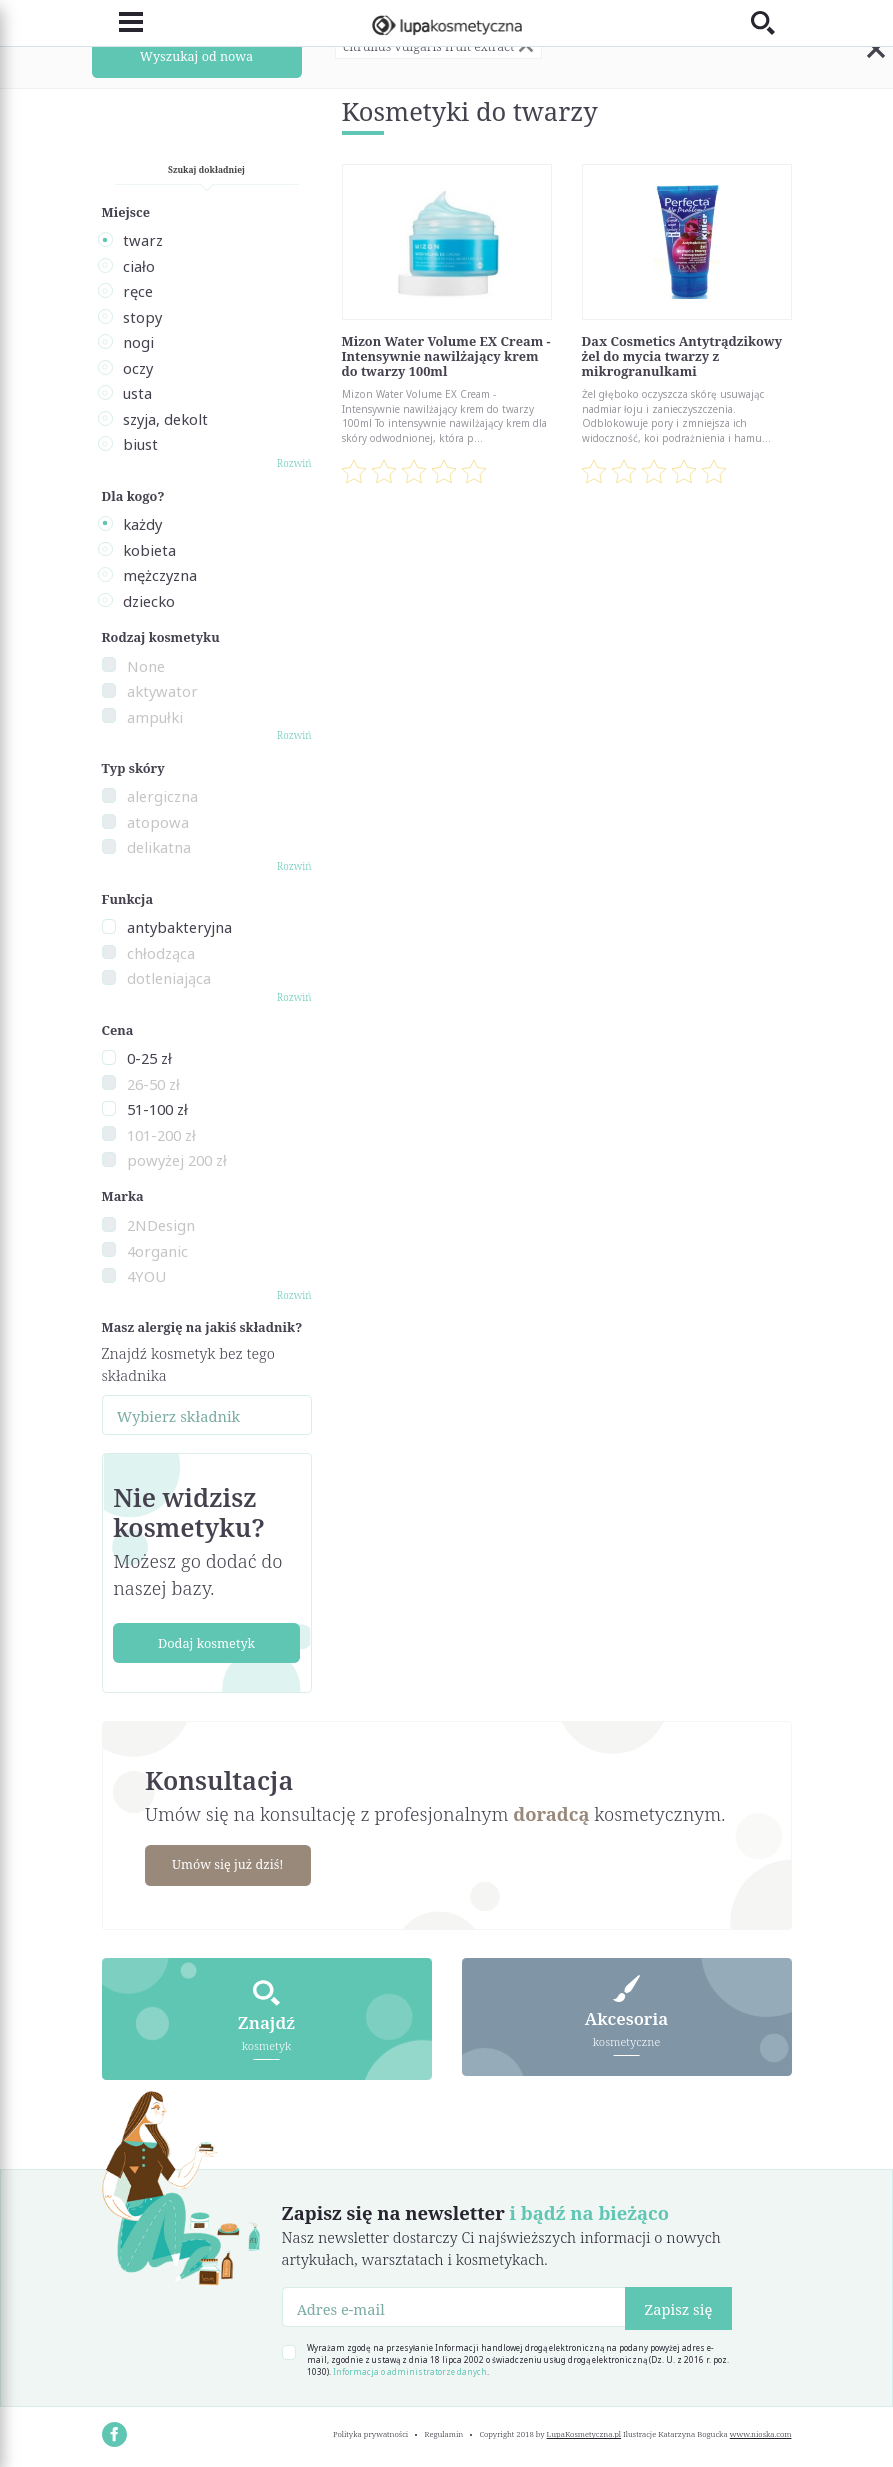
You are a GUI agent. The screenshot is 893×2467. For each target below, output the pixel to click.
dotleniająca (169, 978)
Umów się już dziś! (230, 1864)
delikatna (159, 847)
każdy (142, 524)
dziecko (149, 601)
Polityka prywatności (370, 2433)
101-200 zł (161, 1135)
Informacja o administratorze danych (410, 2370)
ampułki (155, 717)
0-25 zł (149, 1058)
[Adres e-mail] (454, 2306)
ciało (139, 266)
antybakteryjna (179, 927)
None (146, 666)
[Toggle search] (771, 22)
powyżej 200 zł (177, 1160)
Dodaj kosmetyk (206, 1643)
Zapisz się (678, 2308)
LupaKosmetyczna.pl (584, 2433)
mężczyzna (160, 575)
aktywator (162, 691)
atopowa (158, 822)
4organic (157, 1251)
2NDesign (161, 1225)
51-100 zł (157, 1109)
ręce (138, 291)
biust (140, 444)
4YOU (146, 1276)
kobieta (149, 550)
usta (137, 393)
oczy (138, 368)
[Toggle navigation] (122, 22)
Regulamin (444, 2433)
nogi (138, 342)
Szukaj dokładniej (206, 169)
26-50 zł (153, 1084)
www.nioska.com (761, 2433)
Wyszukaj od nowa (196, 56)
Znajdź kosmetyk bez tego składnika (188, 1364)
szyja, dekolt (165, 419)
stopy (142, 317)
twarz (143, 240)
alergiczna (162, 796)
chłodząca (161, 953)
